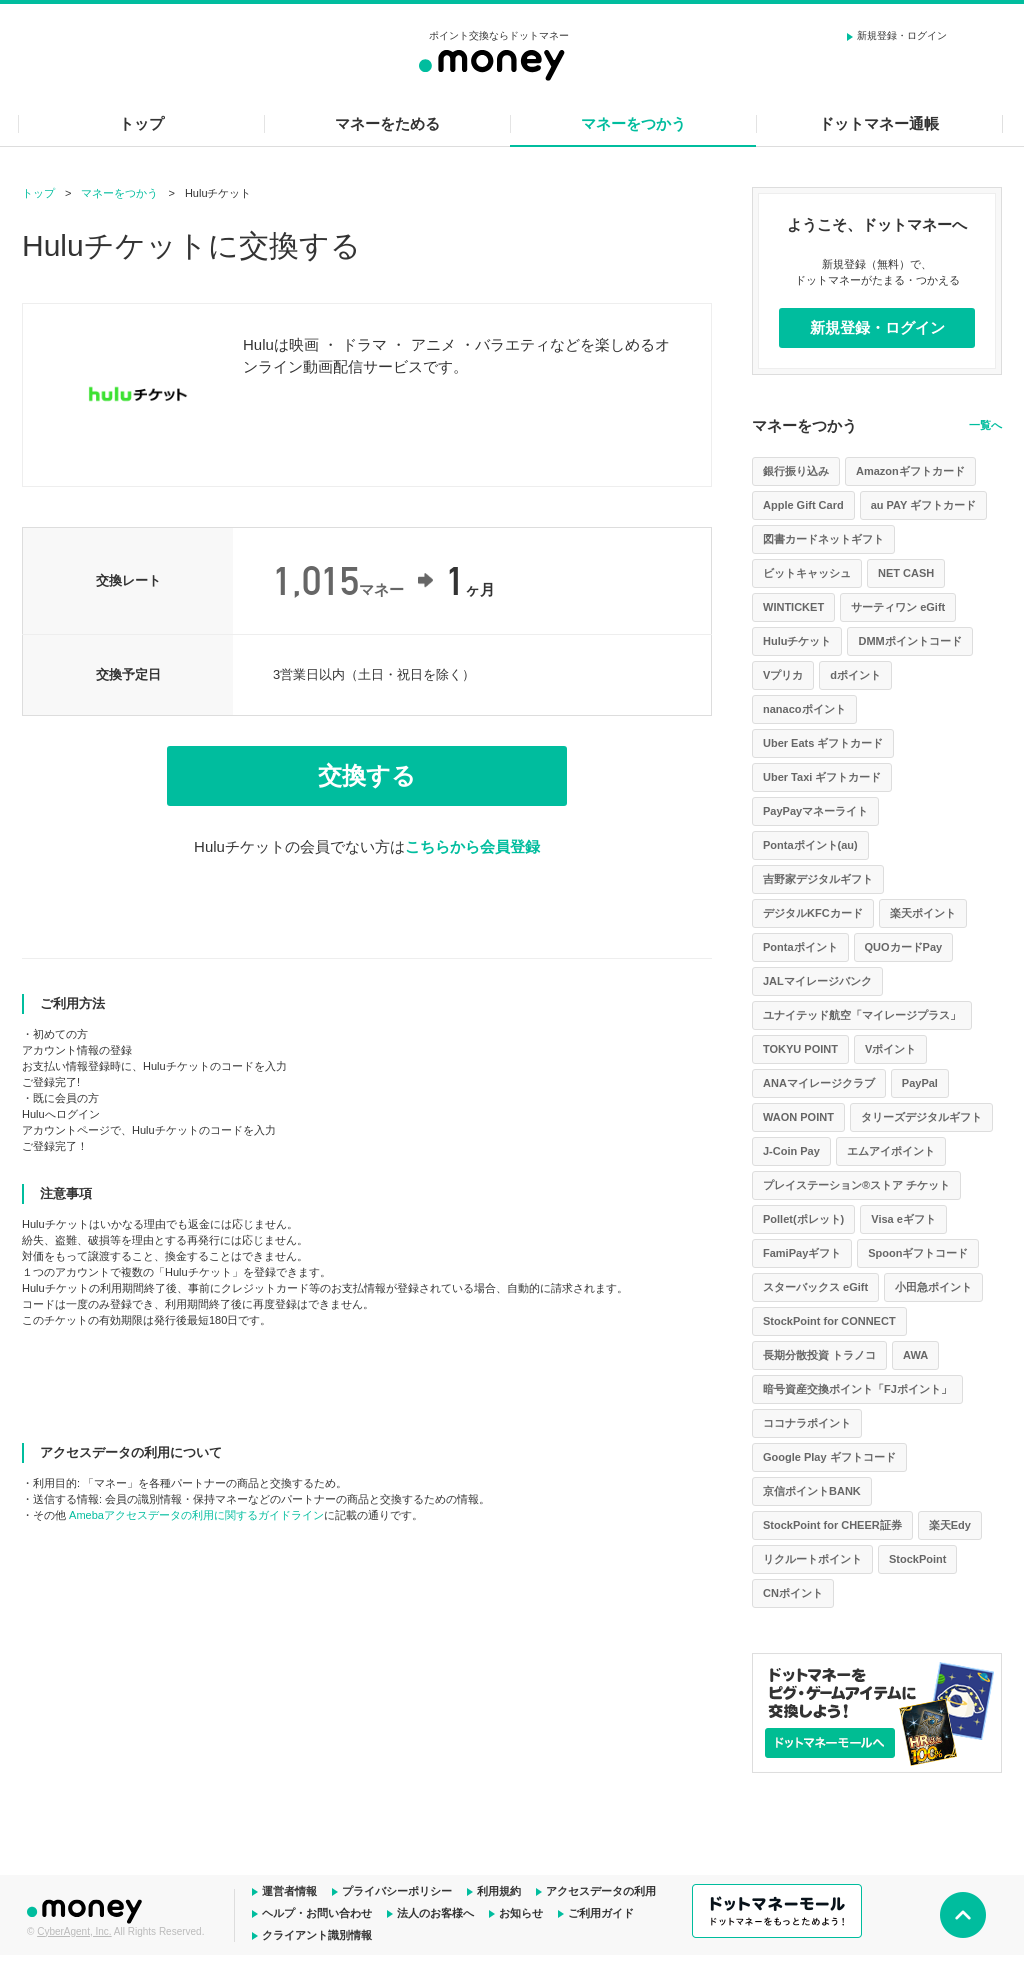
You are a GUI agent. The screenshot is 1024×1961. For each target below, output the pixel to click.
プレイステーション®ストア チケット (856, 1185)
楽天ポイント (923, 913)
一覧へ (985, 425)
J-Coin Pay (791, 1151)
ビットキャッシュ (807, 573)
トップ (141, 123)
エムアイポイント (891, 1151)
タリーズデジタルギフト (921, 1117)
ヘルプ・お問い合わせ (317, 1913)
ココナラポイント (807, 1423)
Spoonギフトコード (918, 1253)
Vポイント (890, 1049)
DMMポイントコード (909, 641)
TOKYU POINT (800, 1049)
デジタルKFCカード (813, 913)
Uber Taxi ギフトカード (822, 777)
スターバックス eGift (815, 1287)
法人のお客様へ (435, 1913)
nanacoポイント (804, 709)
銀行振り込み (796, 471)
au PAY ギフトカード (924, 505)
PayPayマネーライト (815, 811)
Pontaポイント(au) (810, 845)
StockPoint (917, 1559)
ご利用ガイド (601, 1913)
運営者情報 (289, 1891)
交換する (367, 775)
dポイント (855, 675)
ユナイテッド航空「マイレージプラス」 (862, 1015)
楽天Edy (950, 1525)
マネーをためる (387, 123)
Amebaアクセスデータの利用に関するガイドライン (196, 1515)
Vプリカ (783, 675)
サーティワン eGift (898, 607)
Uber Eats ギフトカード (823, 743)
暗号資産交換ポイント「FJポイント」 (857, 1389)
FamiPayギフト (802, 1253)
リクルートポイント (812, 1559)
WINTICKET (793, 607)
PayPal (920, 1083)
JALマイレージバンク (817, 981)
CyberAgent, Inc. (74, 1931)
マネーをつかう (633, 123)
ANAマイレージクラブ (819, 1083)
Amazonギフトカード (910, 471)
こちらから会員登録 (472, 846)
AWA (915, 1355)
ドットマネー (87, 1909)
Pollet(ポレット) (803, 1219)
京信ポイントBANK (812, 1491)
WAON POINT (798, 1117)
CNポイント (793, 1593)
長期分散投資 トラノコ (819, 1355)
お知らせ (521, 1913)
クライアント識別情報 (317, 1935)
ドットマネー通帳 (879, 123)
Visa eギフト (903, 1219)
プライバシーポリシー (397, 1891)
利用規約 (499, 1891)
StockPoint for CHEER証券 (832, 1525)
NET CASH (906, 573)
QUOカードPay (904, 947)
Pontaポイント (800, 947)
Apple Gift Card (803, 505)
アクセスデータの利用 (601, 1891)
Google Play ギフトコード (829, 1457)
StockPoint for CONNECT (829, 1321)
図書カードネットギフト (823, 539)
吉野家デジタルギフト (818, 879)
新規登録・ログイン (902, 35)
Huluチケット (797, 641)
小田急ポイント (933, 1287)
